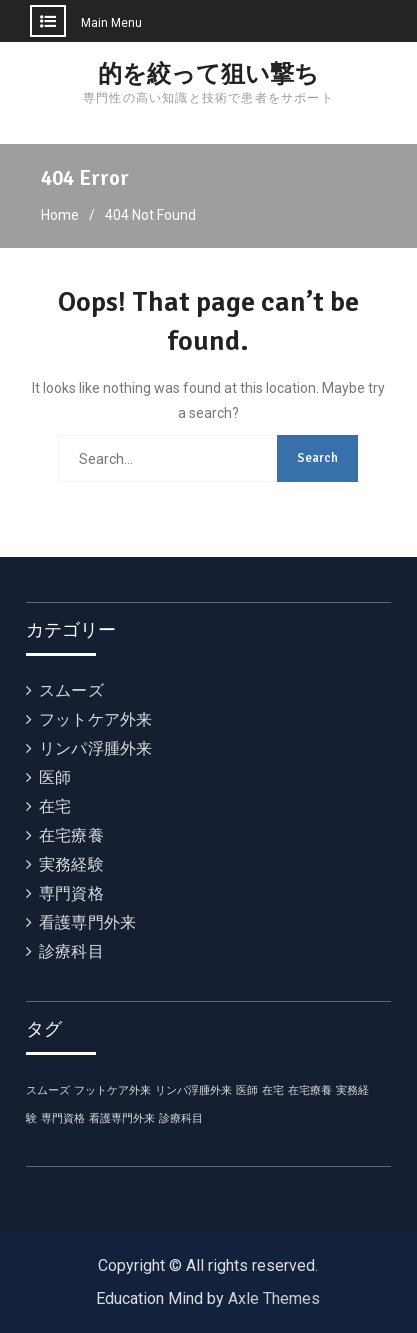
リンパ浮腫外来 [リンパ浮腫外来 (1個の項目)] (193, 1090)
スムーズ (71, 690)
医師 (55, 777)
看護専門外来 (87, 922)
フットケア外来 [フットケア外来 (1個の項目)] (112, 1090)
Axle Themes (274, 1298)
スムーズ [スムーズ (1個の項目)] (48, 1090)
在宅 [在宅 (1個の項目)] (273, 1090)
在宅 (55, 806)
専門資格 (71, 893)
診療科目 (71, 951)
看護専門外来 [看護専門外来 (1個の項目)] (122, 1118)
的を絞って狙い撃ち (208, 74)
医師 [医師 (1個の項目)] (247, 1090)
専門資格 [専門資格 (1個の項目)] (63, 1118)
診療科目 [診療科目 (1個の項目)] (181, 1118)
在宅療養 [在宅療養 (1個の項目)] (310, 1090)
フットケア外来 (95, 719)
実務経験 (71, 864)
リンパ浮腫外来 (95, 748)
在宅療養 (71, 835)
